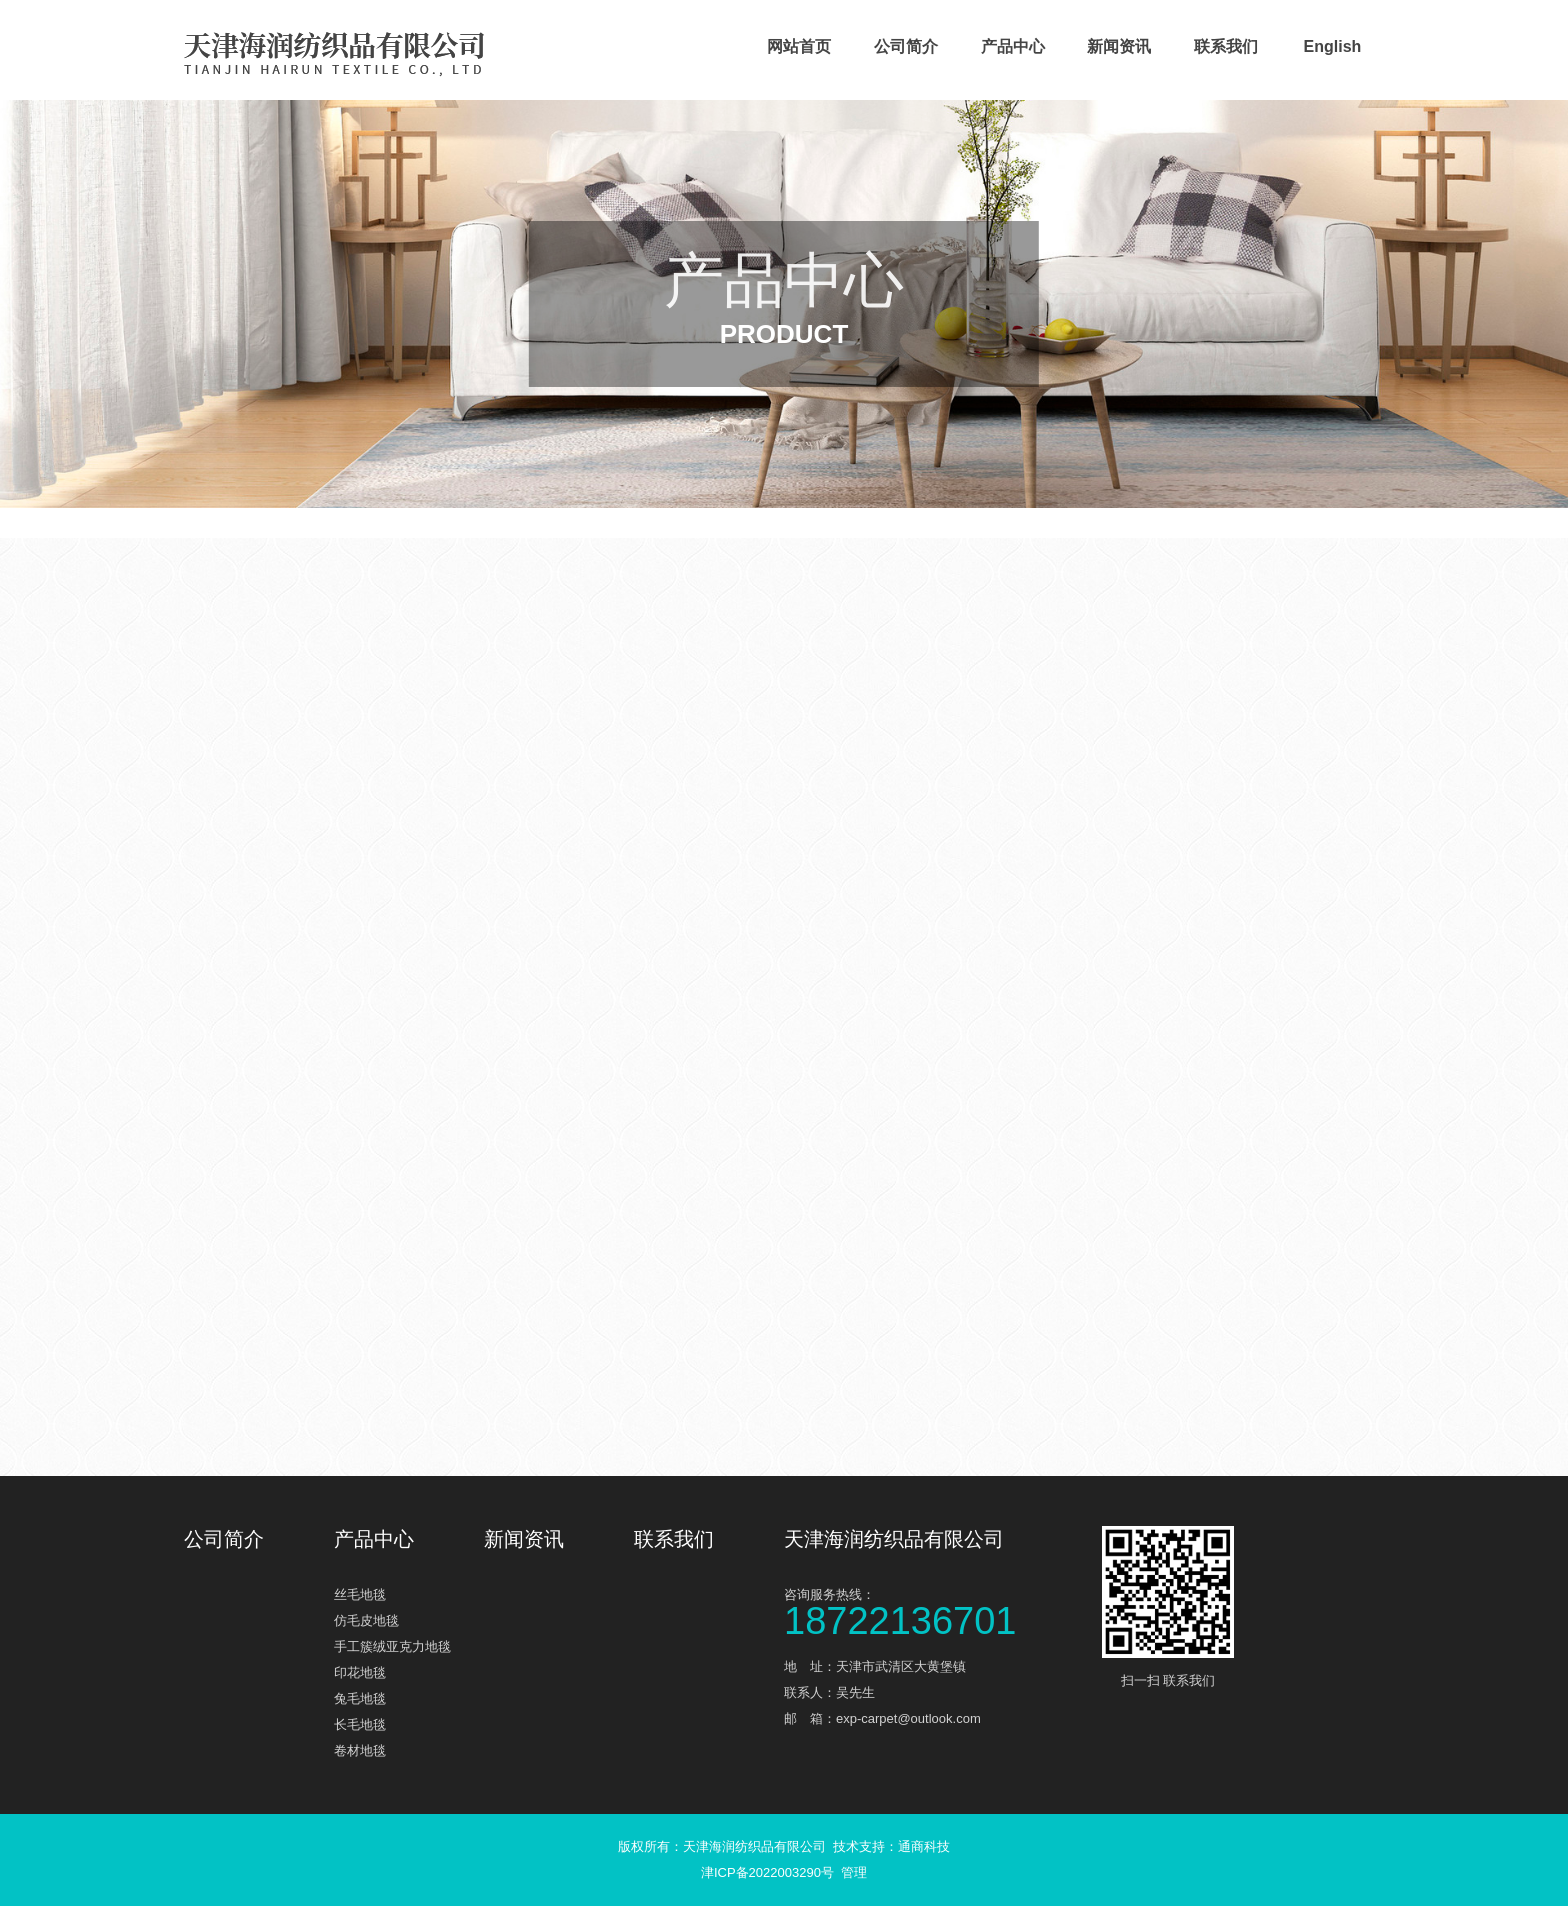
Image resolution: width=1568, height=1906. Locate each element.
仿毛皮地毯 (366, 1620)
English (1333, 46)
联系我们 (1226, 46)
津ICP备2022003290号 (767, 1872)
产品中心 (1013, 46)
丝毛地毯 (360, 1594)
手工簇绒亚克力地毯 (392, 1646)
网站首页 (799, 46)
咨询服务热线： (934, 1610)
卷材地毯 (360, 1750)
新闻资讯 (1119, 46)
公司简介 (906, 46)
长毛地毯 (360, 1724)
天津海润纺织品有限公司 (894, 1539)
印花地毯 (360, 1672)
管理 (854, 1872)
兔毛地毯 (360, 1698)
